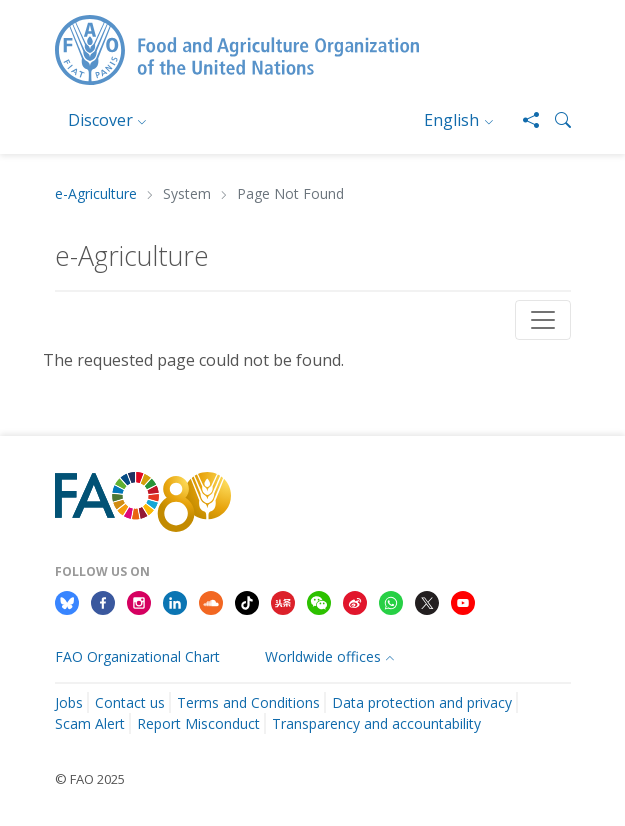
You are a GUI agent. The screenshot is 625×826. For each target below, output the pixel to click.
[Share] (523, 120)
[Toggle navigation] (543, 320)
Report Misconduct (198, 723)
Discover (100, 120)
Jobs (69, 702)
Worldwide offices (323, 656)
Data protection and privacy (422, 702)
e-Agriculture (96, 194)
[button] (555, 120)
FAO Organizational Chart (137, 656)
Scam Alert (90, 723)
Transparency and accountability (376, 723)
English (451, 120)
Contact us (130, 702)
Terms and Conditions (248, 702)
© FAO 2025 (90, 779)
